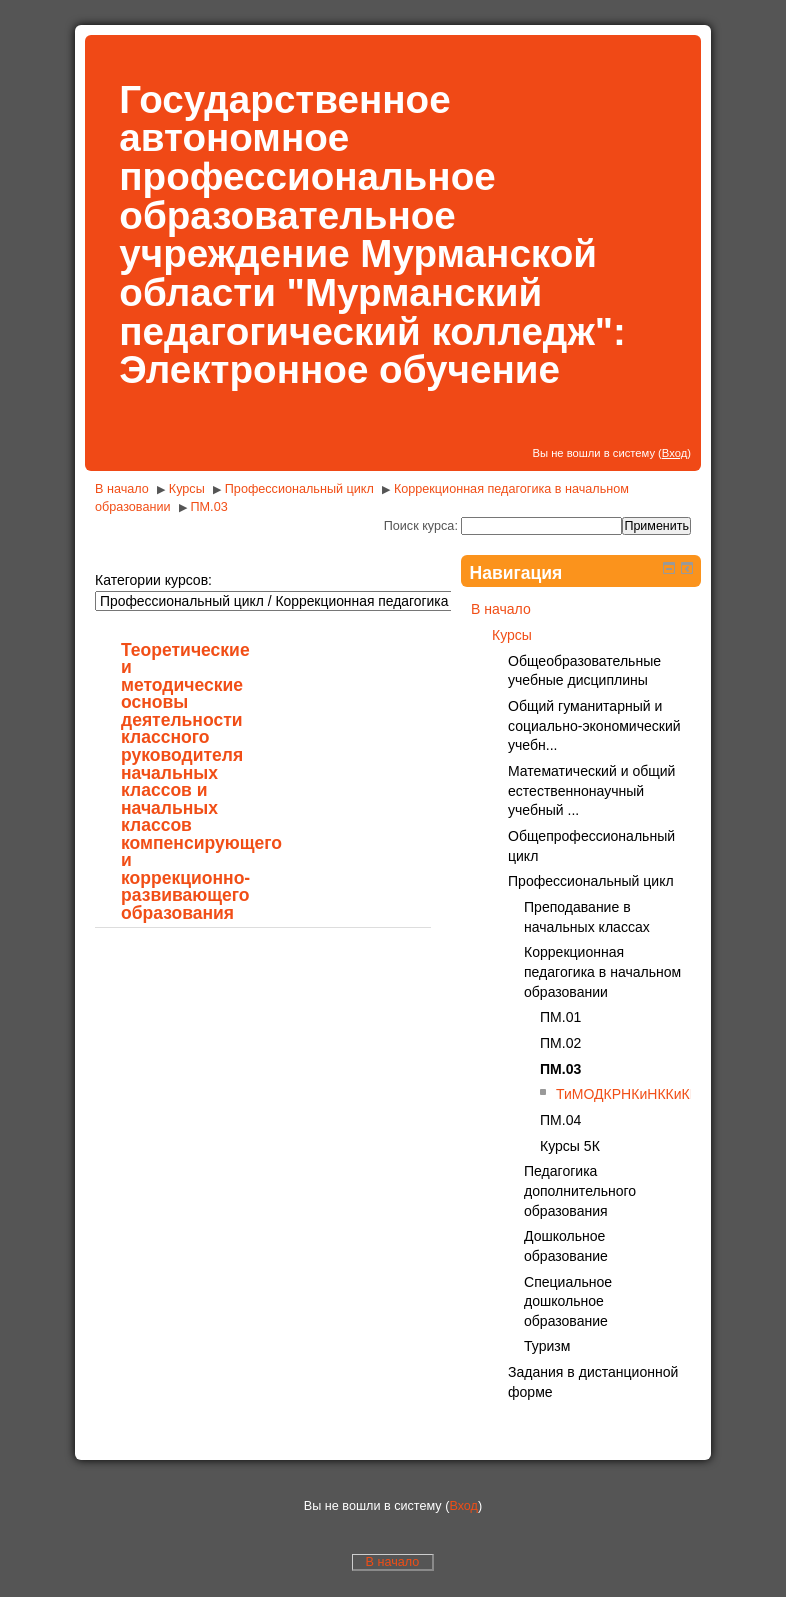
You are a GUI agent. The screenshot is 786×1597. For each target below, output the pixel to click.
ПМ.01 (560, 1017)
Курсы (187, 489)
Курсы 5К (570, 1146)
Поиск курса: (423, 526)
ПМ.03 (209, 507)
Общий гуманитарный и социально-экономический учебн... (594, 725)
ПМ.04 (560, 1120)
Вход (674, 453)
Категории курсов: (153, 580)
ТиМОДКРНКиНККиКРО (633, 1094)
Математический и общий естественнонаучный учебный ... (591, 790)
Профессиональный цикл (299, 489)
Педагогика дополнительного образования (580, 1190)
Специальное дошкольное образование (568, 1301)
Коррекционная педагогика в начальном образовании (602, 971)
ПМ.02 (560, 1043)
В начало (122, 489)
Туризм (547, 1346)
